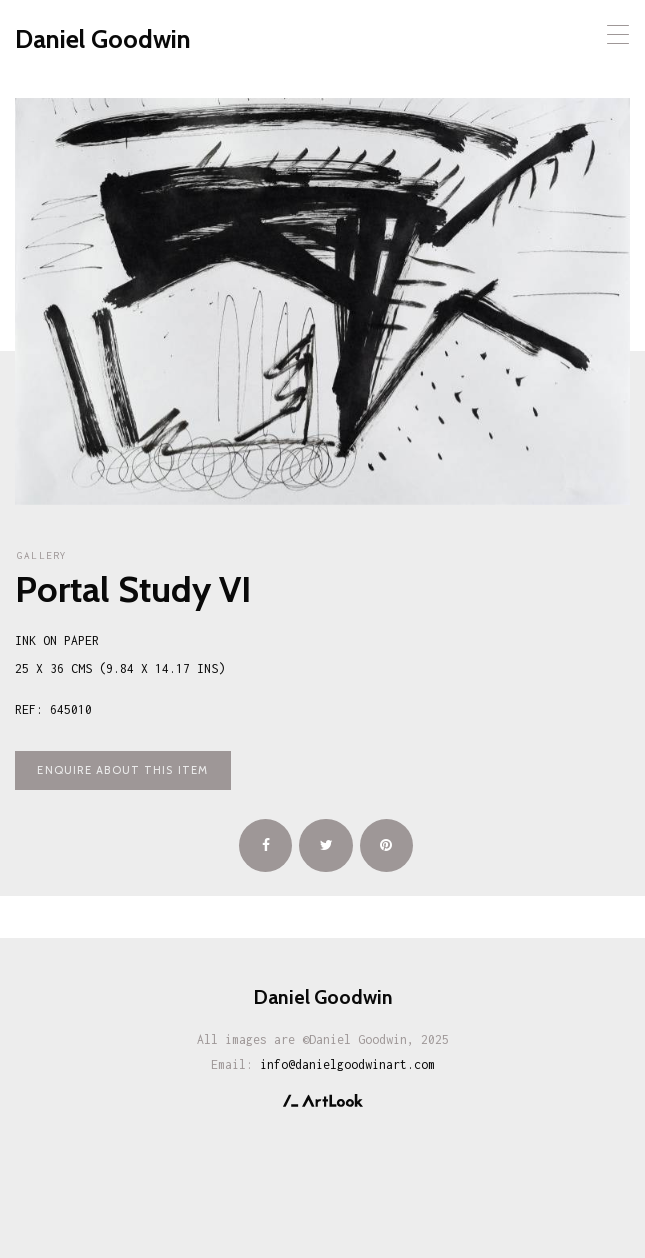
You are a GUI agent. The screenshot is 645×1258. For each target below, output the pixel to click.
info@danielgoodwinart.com (347, 1064)
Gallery (42, 555)
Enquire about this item (122, 770)
